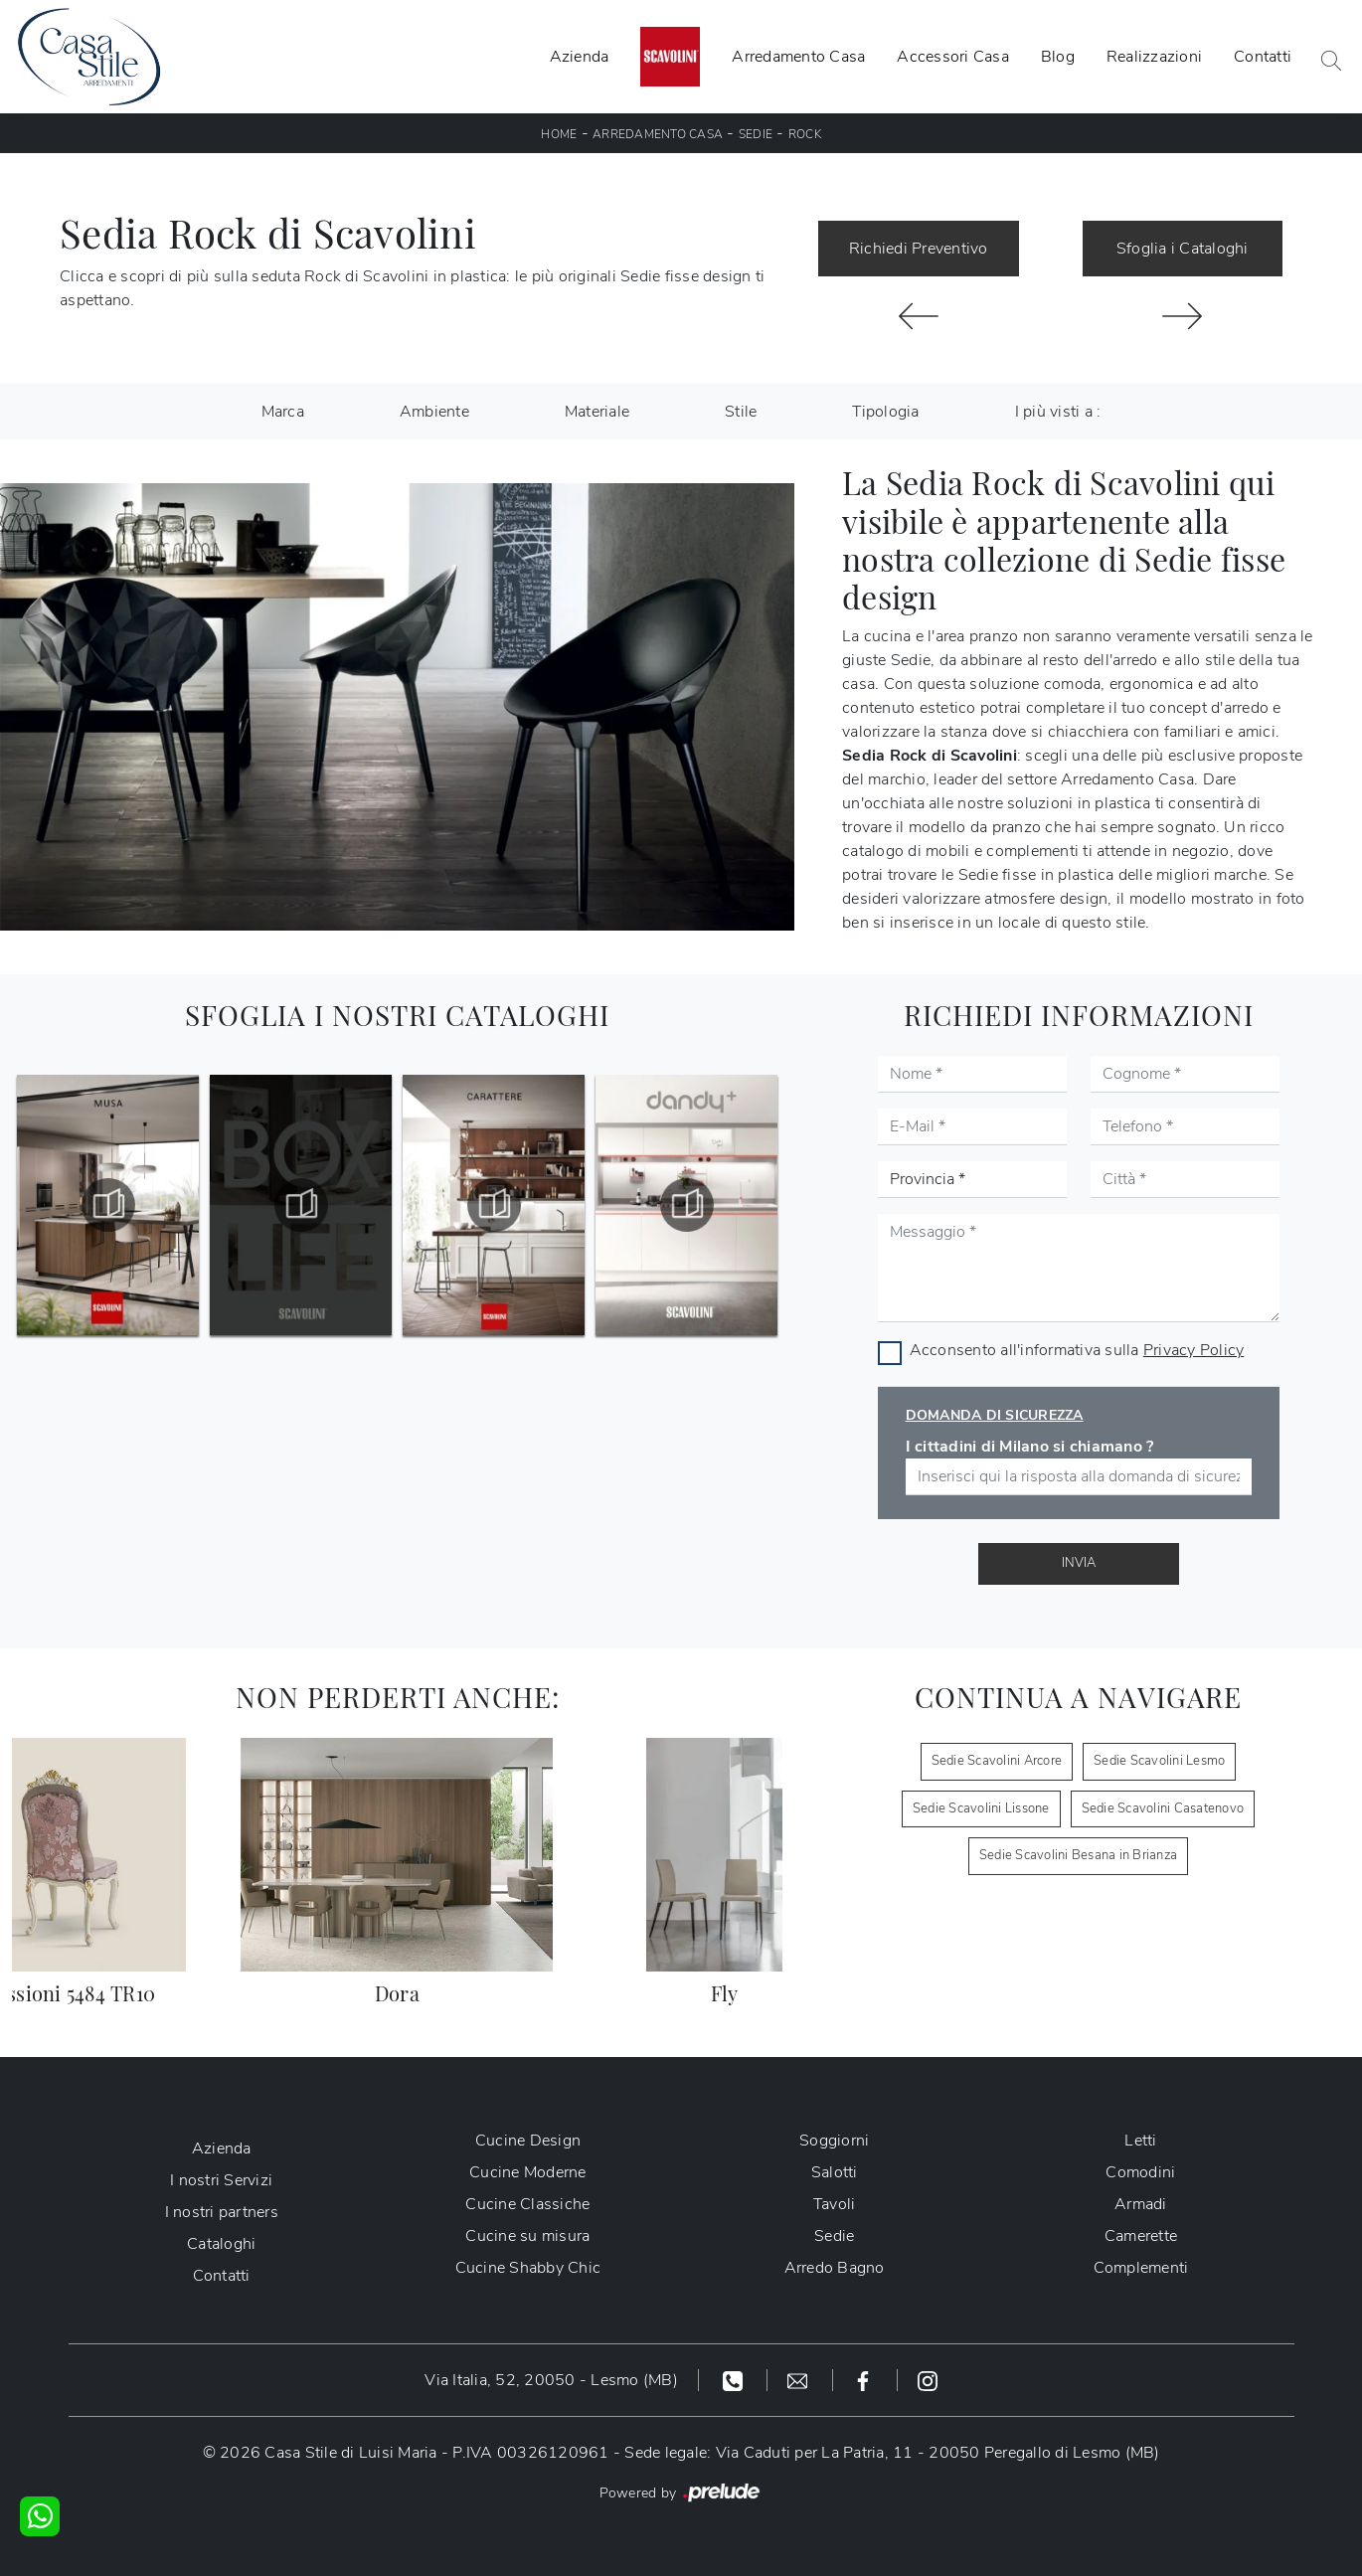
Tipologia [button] (885, 412)
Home (559, 134)
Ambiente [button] (434, 412)
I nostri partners (221, 2212)
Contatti (1262, 57)
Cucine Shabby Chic (528, 2268)
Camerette (1141, 2236)
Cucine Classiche (527, 2204)
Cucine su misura (527, 2236)
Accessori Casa (953, 57)
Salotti (834, 2172)
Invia (1079, 1563)
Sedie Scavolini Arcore (997, 1761)
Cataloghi (221, 2244)
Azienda (579, 57)
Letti (1140, 2140)
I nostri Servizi (221, 2180)
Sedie (755, 134)
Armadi (1140, 2204)
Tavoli (834, 2204)
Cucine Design (528, 2140)
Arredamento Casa (798, 57)
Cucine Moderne (528, 2172)
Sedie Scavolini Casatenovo (1163, 1808)
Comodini (1140, 2172)
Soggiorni (834, 2140)
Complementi (1141, 2268)
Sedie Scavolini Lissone (981, 1808)
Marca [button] (282, 412)
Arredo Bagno (834, 2268)
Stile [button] (741, 412)
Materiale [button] (597, 412)
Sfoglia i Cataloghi (1182, 248)
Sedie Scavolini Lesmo (1159, 1761)
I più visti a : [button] (1058, 412)
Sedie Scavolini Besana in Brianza (1078, 1855)
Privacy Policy (1194, 1350)
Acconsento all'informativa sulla (1077, 1350)
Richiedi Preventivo (918, 248)
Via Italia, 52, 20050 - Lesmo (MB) (551, 2380)
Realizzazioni (1154, 57)
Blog (1058, 57)
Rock (804, 134)
